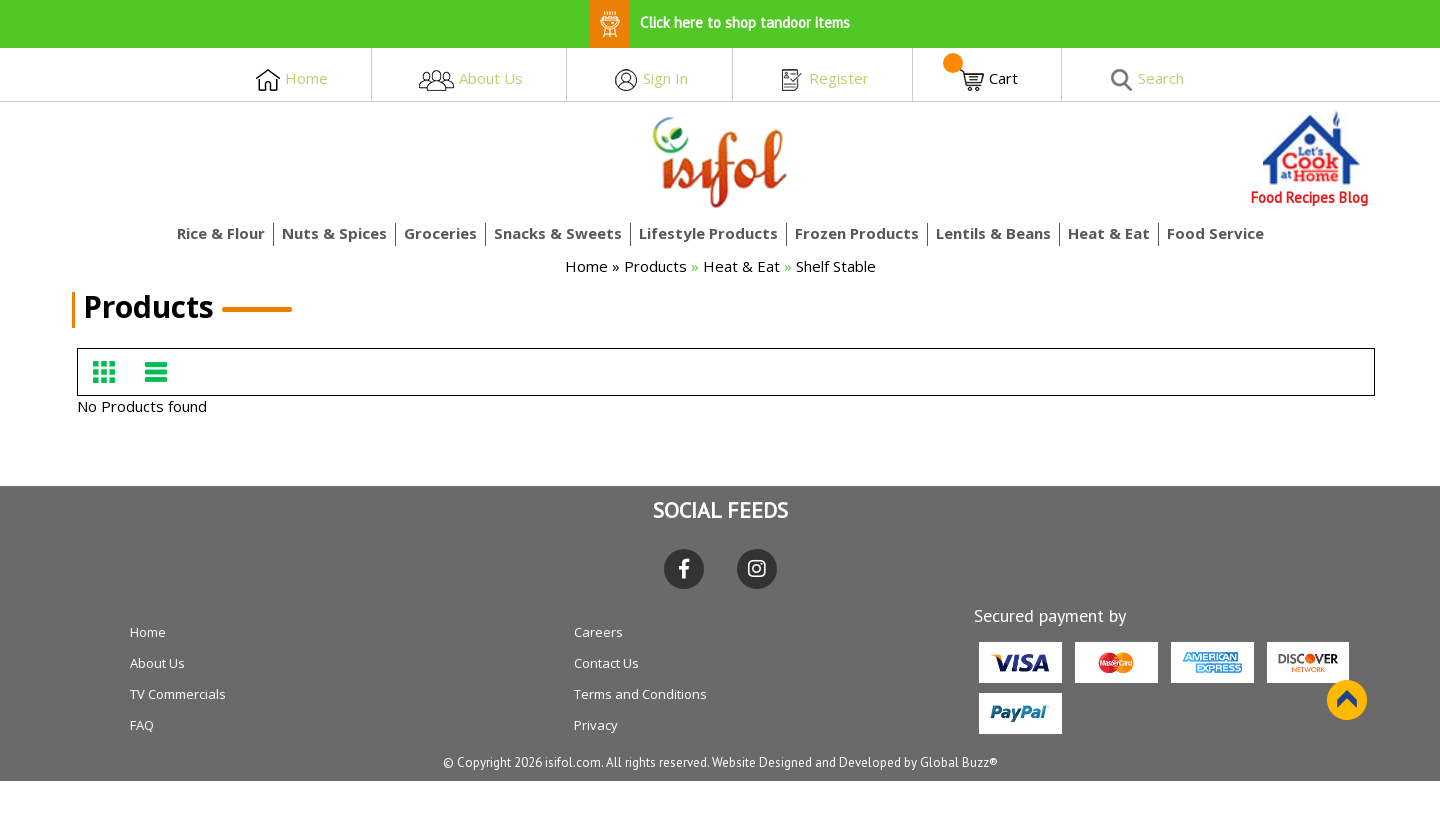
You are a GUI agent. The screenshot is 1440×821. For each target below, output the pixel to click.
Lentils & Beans (993, 233)
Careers (598, 632)
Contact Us (606, 663)
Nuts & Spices (334, 233)
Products (657, 266)
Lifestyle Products (708, 233)
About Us (157, 663)
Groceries (440, 233)
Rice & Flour (221, 233)
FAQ (142, 725)
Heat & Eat (1109, 233)
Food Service (1215, 233)
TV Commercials (178, 694)
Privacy (596, 725)
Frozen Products (857, 233)
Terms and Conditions (640, 694)
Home (586, 266)
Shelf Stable (836, 266)
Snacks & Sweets (558, 233)
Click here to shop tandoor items (720, 22)
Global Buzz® (959, 762)
